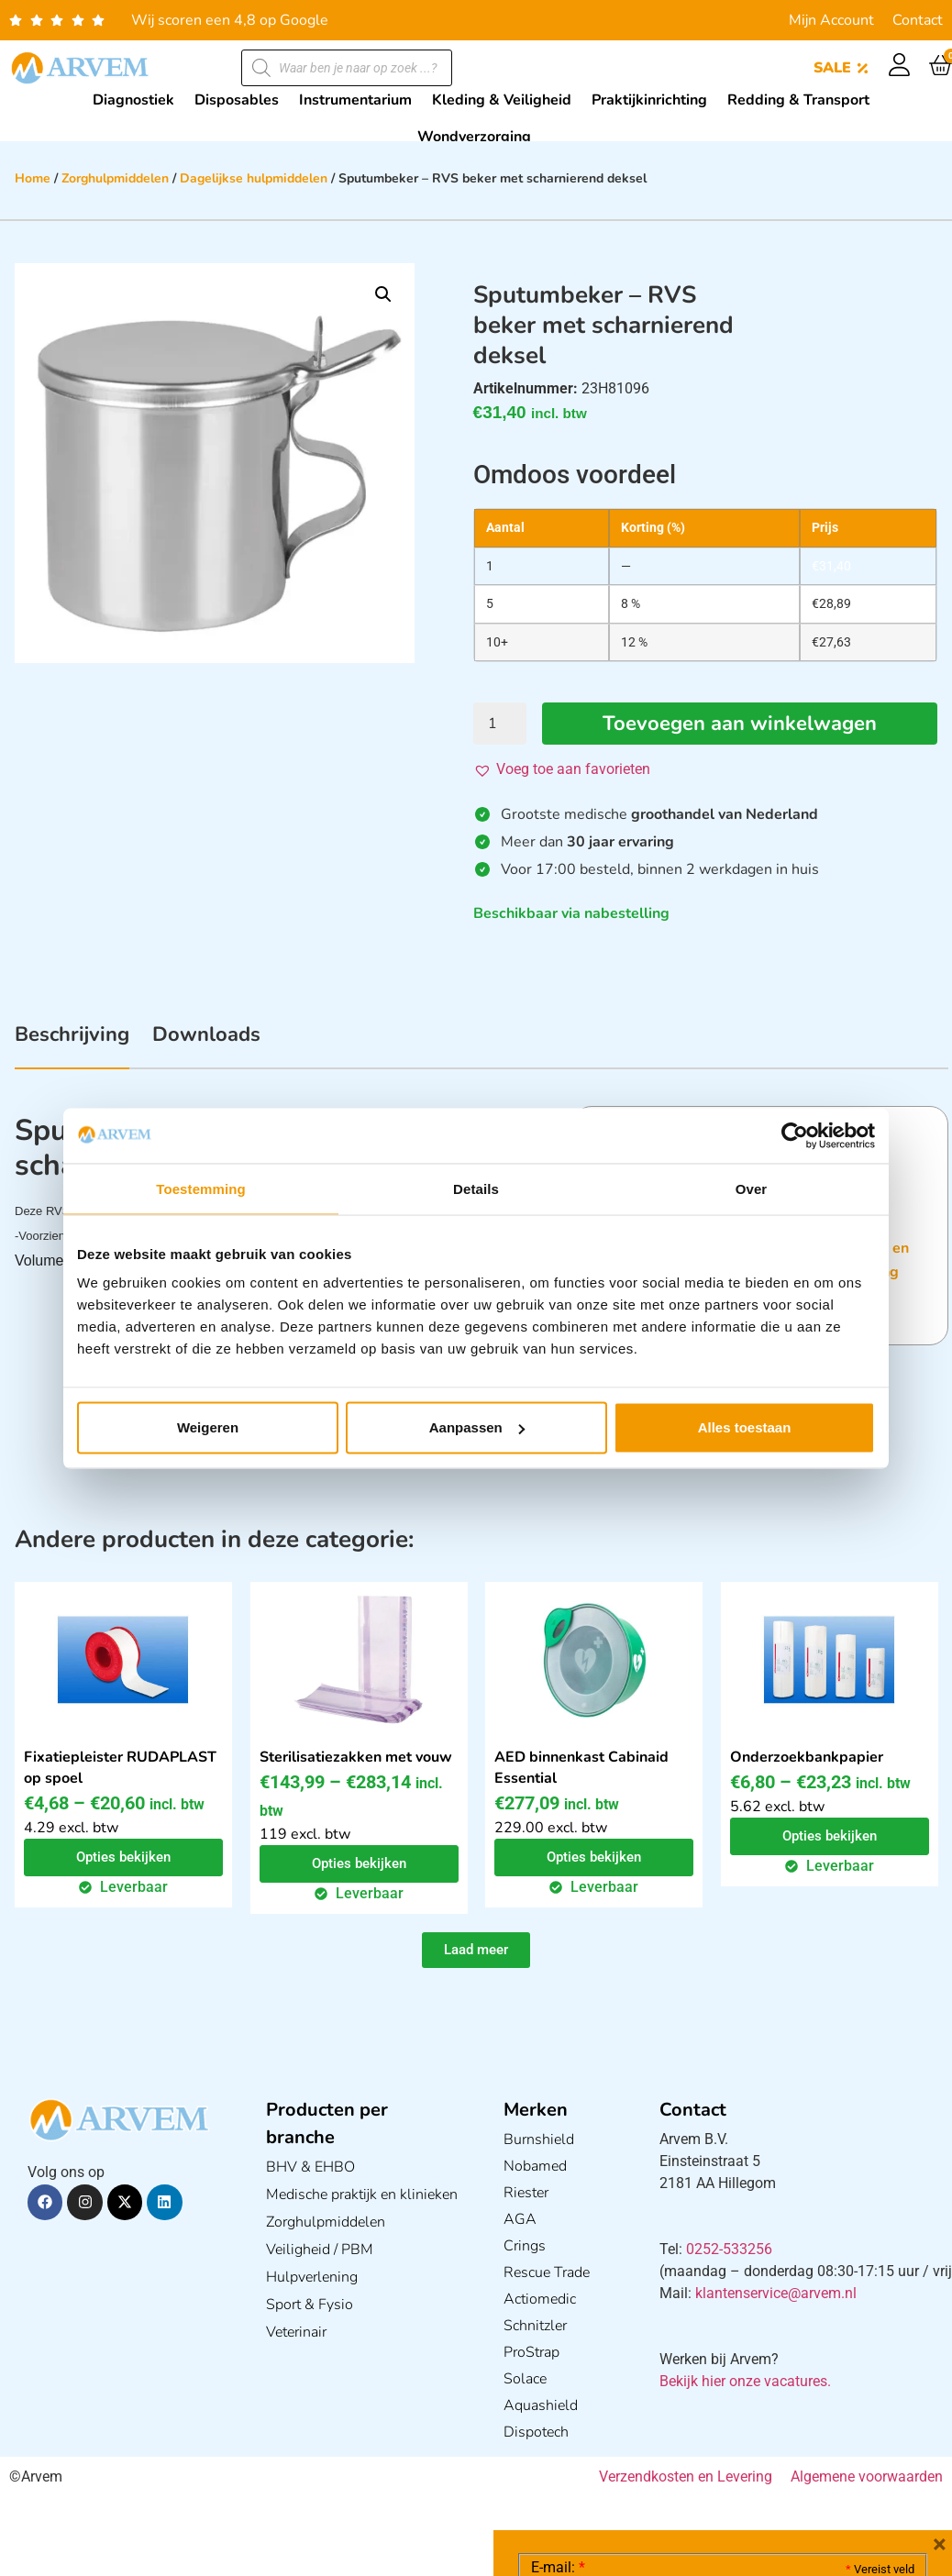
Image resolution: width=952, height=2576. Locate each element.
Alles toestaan (744, 1427)
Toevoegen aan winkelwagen (740, 723)
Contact (917, 20)
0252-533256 (729, 2249)
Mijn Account (831, 20)
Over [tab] (752, 1188)
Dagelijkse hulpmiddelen (253, 178)
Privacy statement (849, 2418)
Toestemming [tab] (201, 1188)
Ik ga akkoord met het (677, 2459)
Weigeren (207, 1427)
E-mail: (558, 2292)
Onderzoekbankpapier (806, 1757)
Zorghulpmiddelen (115, 178)
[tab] (72, 1044)
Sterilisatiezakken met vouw (356, 1757)
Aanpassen (477, 1427)
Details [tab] (476, 1188)
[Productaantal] (499, 723)
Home (32, 178)
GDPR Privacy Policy (756, 2459)
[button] (383, 294)
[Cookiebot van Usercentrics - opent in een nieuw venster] (794, 1135)
